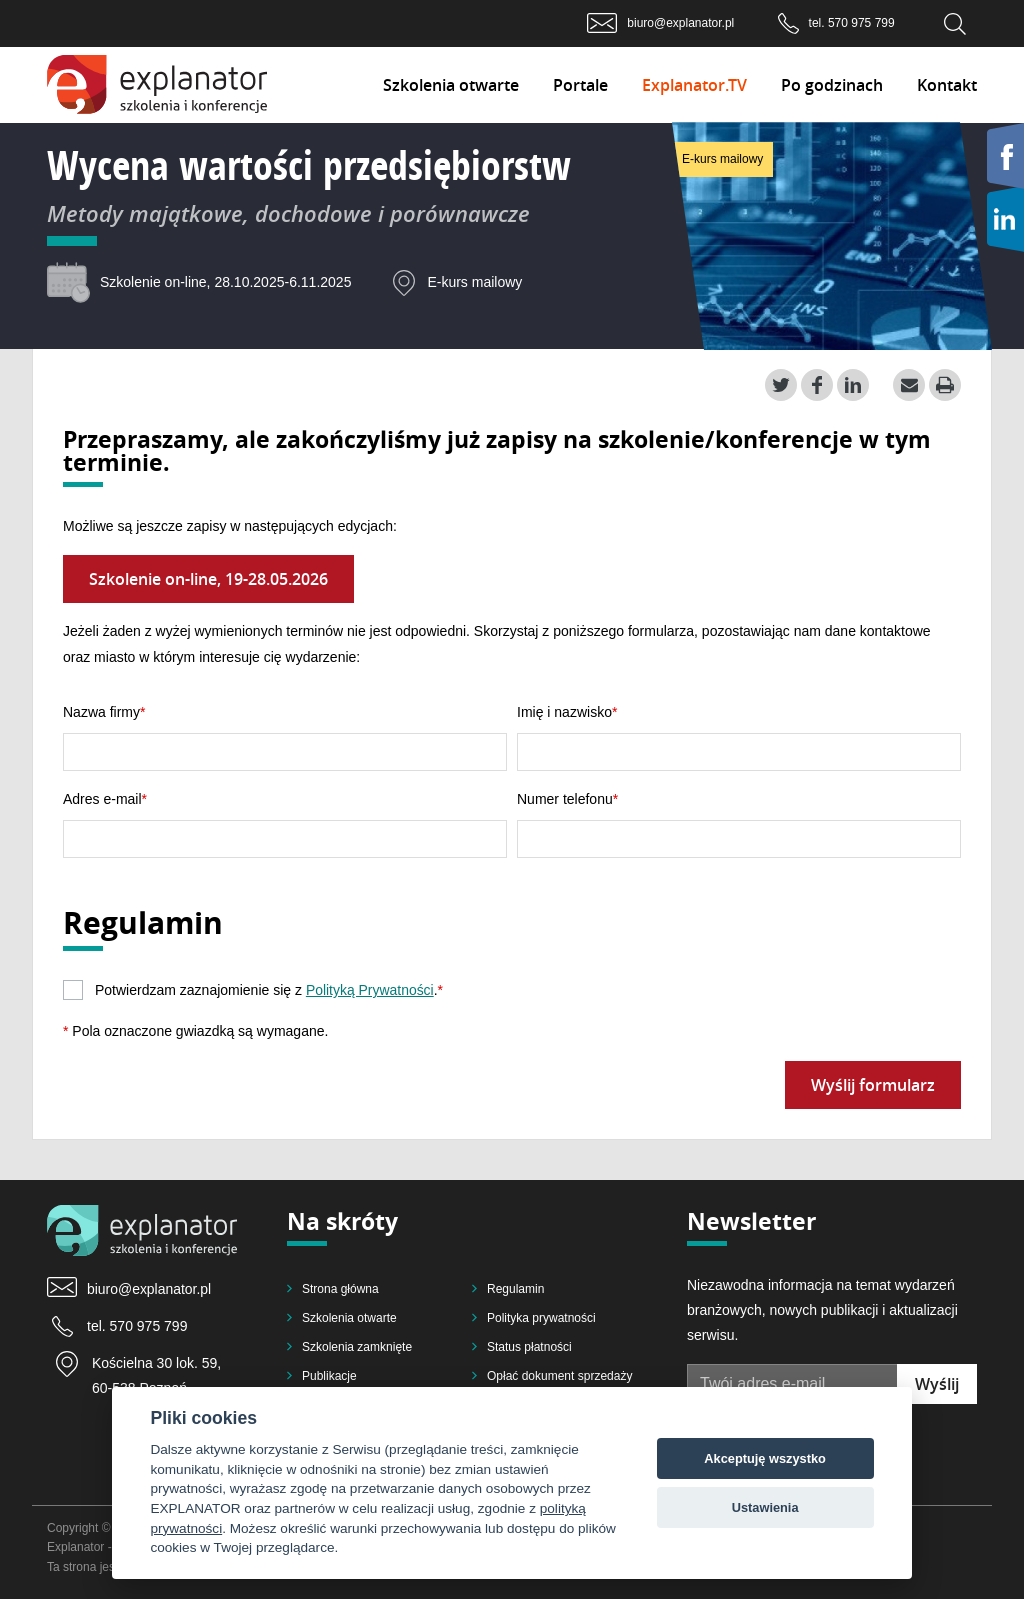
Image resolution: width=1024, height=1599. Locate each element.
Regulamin (515, 1289)
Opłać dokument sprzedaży (559, 1376)
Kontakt (947, 85)
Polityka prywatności (541, 1318)
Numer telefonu (565, 799)
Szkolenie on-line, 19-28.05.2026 (208, 579)
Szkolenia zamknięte (357, 1347)
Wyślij (937, 1384)
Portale (580, 85)
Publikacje (329, 1376)
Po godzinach (832, 85)
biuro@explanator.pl (680, 23)
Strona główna (340, 1289)
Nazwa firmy (101, 712)
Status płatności (529, 1347)
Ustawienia (765, 1507)
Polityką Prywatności (370, 990)
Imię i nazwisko (564, 712)
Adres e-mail (102, 799)
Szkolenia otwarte (451, 85)
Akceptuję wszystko (765, 1458)
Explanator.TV (694, 85)
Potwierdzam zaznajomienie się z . (269, 990)
